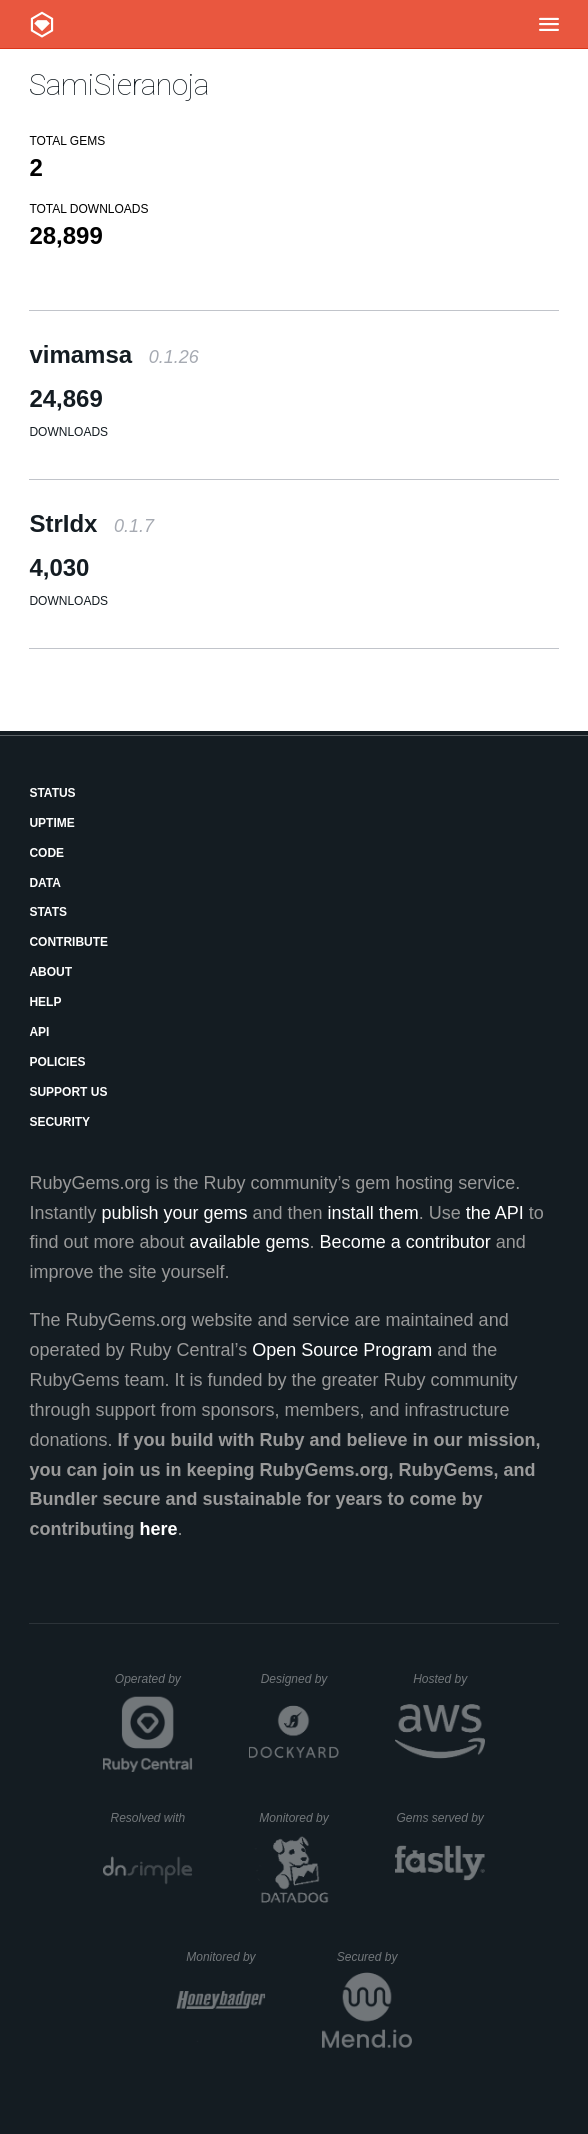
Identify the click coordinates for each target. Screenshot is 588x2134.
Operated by (154, 1686)
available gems (250, 1242)
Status (52, 793)
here (158, 1529)
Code (46, 853)
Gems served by (440, 1818)
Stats (48, 912)
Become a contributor (405, 1242)
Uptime (51, 823)
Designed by (300, 1679)
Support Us (68, 1092)
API (39, 1032)
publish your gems (174, 1213)
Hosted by (449, 1679)
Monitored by (299, 1818)
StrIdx (91, 523)
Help (45, 1002)
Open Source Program (342, 1350)
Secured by (374, 1957)
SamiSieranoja (119, 84)
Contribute (68, 942)
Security (59, 1122)
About (50, 972)
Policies (57, 1062)
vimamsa (113, 354)
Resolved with (151, 1818)
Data (45, 883)
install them (373, 1213)
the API (495, 1213)
